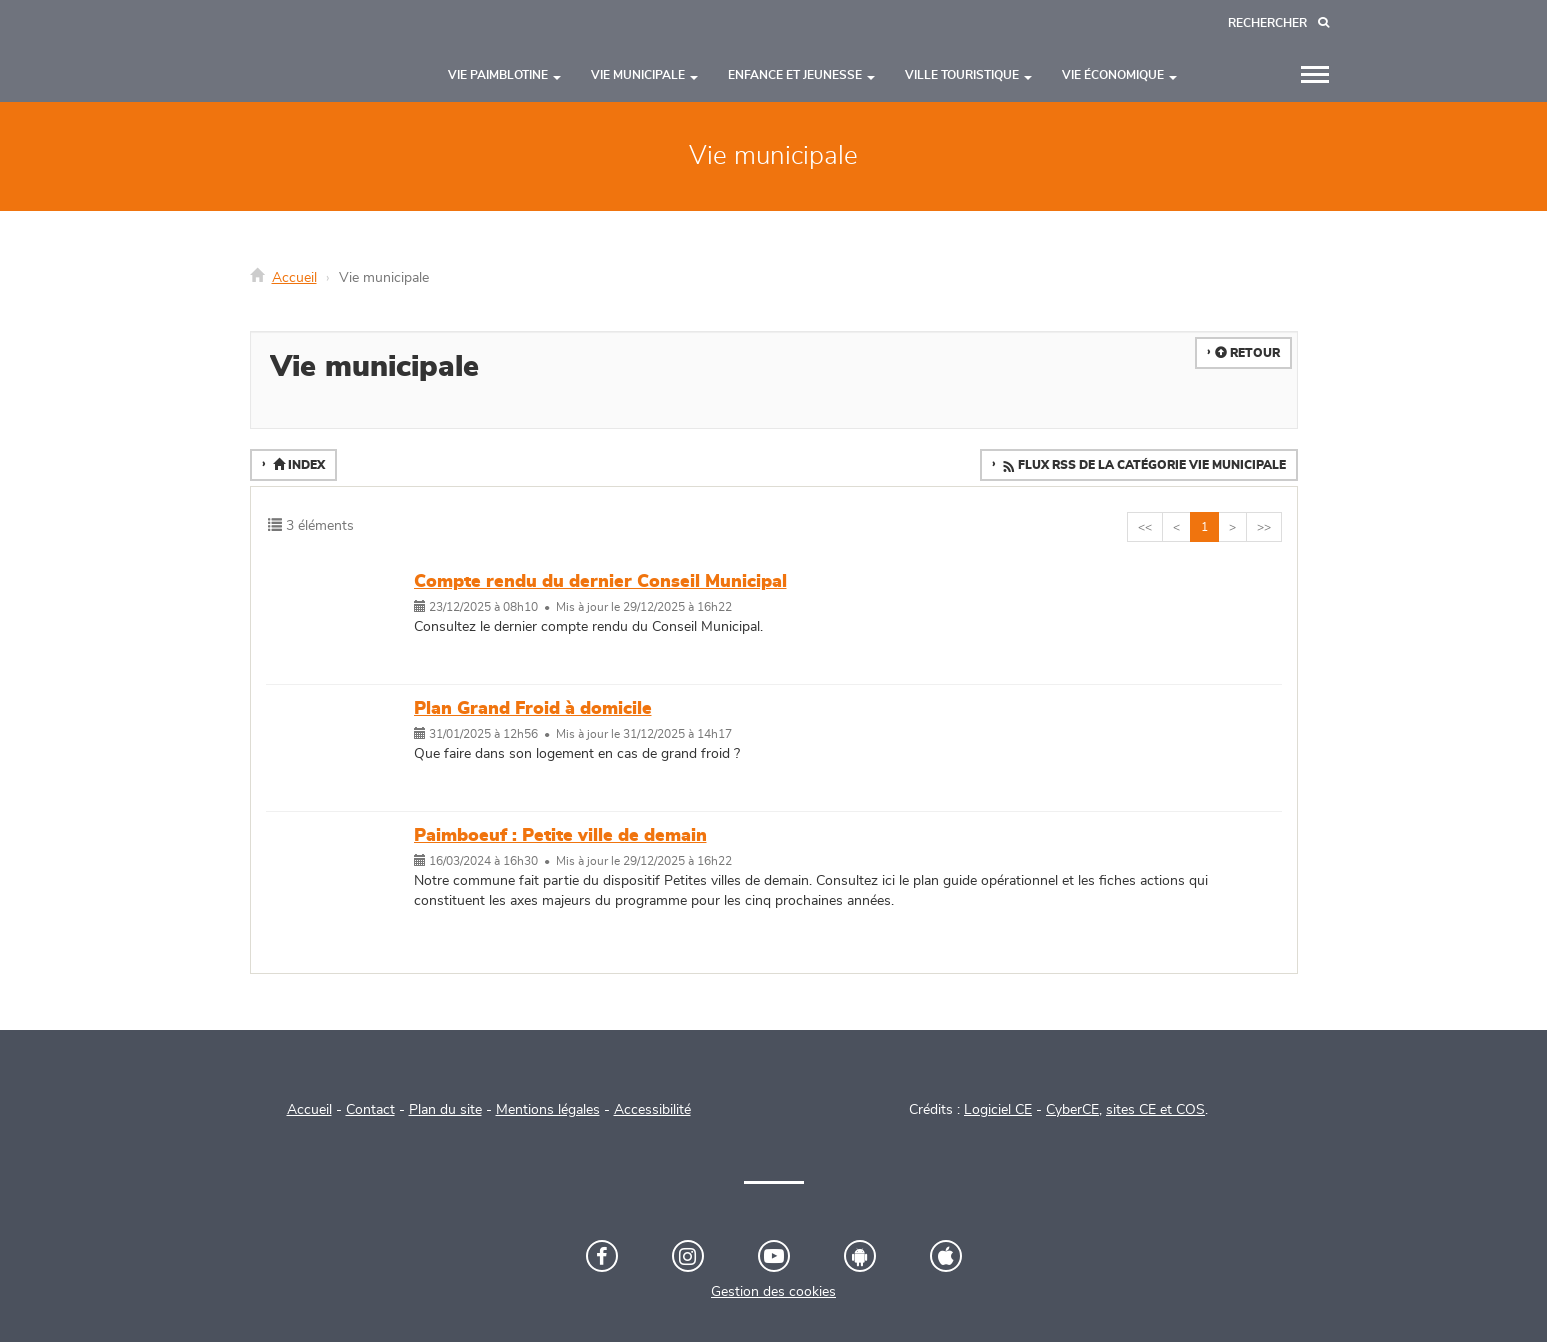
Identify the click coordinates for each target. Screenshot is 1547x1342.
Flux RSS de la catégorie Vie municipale (1143, 466)
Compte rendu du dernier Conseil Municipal (600, 582)
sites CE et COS (1155, 1110)
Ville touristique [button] (968, 75)
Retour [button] (1247, 353)
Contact (370, 1110)
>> (1264, 527)
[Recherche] (1278, 23)
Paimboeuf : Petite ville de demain (560, 836)
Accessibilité (652, 1110)
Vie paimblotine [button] (504, 75)
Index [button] (297, 464)
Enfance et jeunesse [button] (801, 75)
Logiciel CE (998, 1110)
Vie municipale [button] (644, 75)
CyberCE (1072, 1110)
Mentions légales (548, 1110)
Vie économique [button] (1119, 75)
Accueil (294, 278)
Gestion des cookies (773, 1292)
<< (1145, 527)
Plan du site (445, 1110)
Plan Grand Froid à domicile (533, 709)
